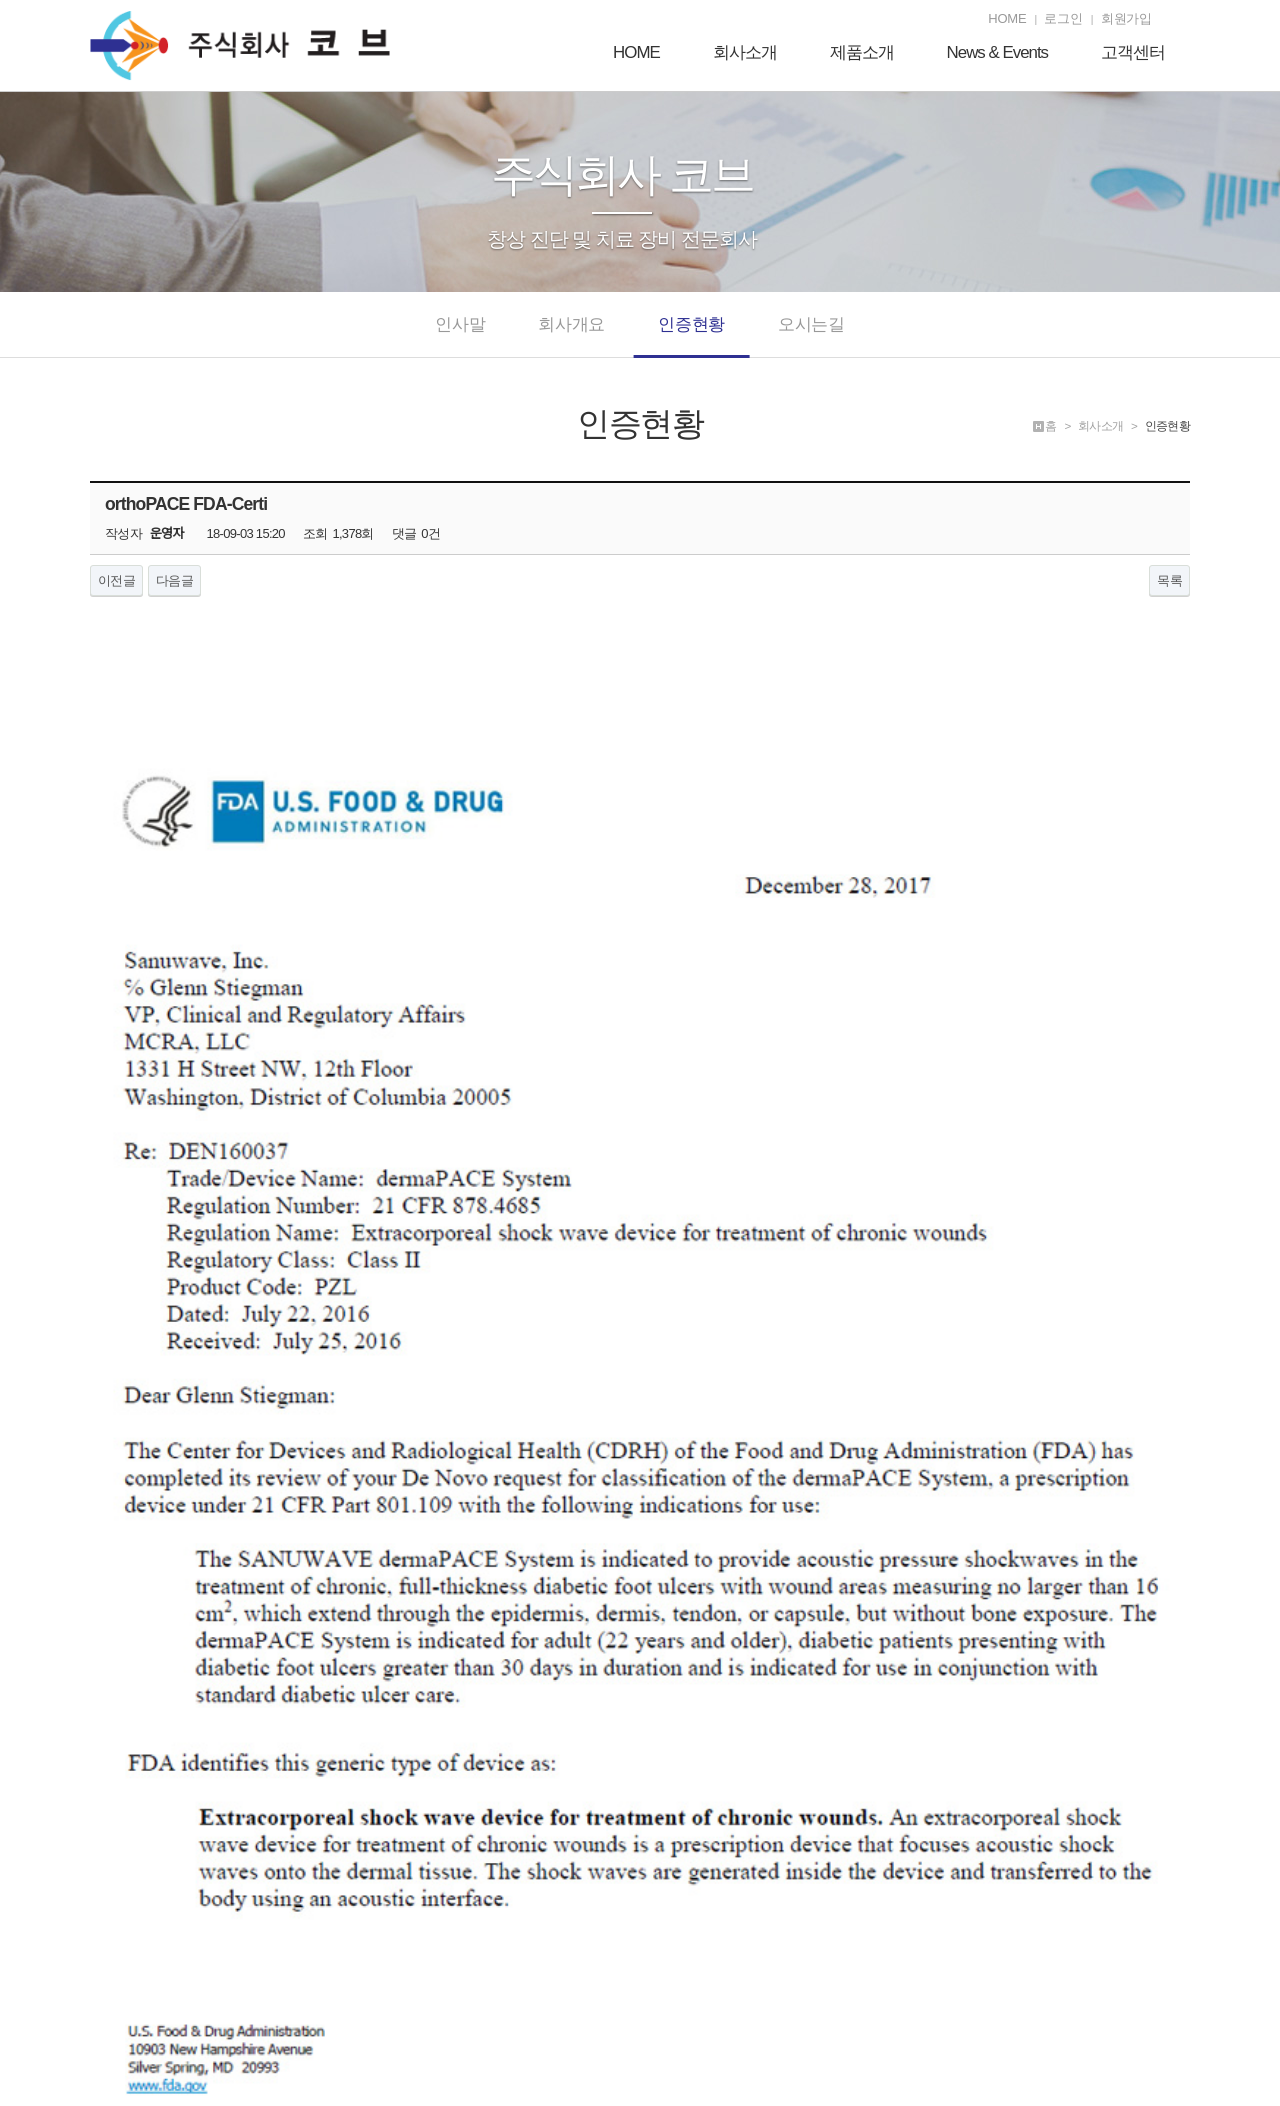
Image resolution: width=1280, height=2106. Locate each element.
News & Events (998, 53)
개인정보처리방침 (1043, 1984)
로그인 (1063, 18)
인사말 (460, 336)
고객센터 (1133, 53)
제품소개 (862, 53)
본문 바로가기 (0, 0)
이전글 (116, 580)
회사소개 (745, 53)
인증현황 (691, 336)
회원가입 (1126, 18)
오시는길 (811, 336)
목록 (1169, 580)
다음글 (174, 580)
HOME (1007, 18)
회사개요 (571, 336)
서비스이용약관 (1144, 1984)
